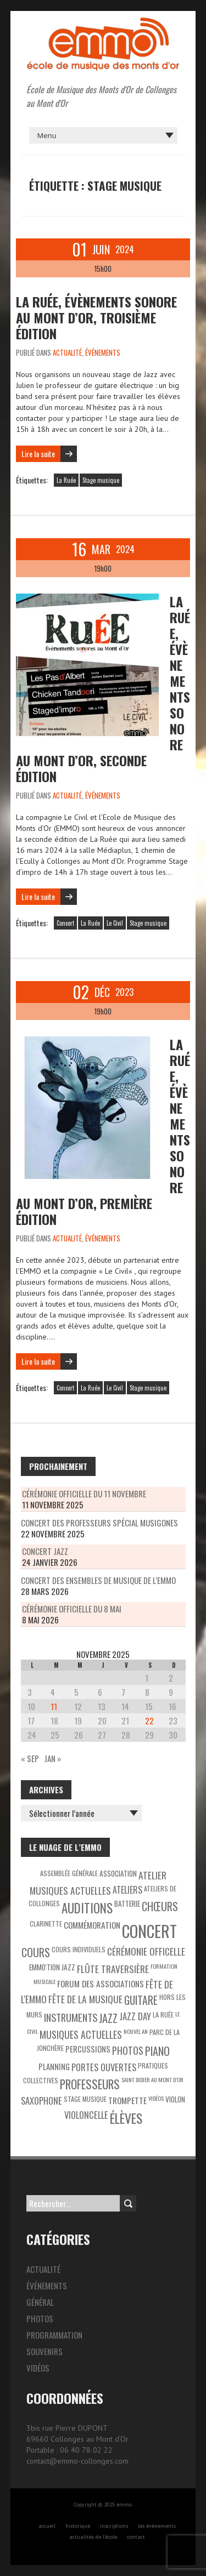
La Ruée (66, 480)
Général (40, 2302)
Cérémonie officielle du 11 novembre (84, 1494)
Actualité (67, 352)
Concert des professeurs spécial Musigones (99, 1523)
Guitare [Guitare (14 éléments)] (141, 2000)
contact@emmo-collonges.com (77, 2461)
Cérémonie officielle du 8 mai (71, 1609)
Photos (39, 2318)
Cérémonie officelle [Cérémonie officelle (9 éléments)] (146, 1951)
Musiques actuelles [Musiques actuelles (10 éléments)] (81, 2034)
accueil (46, 2525)
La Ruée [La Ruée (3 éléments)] (163, 2014)
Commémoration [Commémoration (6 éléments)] (92, 1925)
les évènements (157, 2525)
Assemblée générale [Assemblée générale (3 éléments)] (69, 1873)
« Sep (30, 1758)
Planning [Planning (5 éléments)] (54, 2066)
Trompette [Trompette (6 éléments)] (127, 2100)
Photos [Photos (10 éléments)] (127, 2050)
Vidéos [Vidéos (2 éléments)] (156, 2098)
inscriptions (114, 2525)
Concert (65, 923)
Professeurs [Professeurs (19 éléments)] (90, 2084)
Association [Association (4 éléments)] (118, 1873)
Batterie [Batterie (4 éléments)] (127, 1903)
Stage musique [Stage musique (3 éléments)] (85, 2099)
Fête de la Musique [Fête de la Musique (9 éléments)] (85, 1999)
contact (136, 2536)
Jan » (52, 1758)
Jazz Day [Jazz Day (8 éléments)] (135, 2016)
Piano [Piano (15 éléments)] (157, 2051)
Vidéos (37, 2368)
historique (77, 2525)
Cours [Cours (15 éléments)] (35, 1952)
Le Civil (115, 923)
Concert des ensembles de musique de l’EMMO (98, 1580)
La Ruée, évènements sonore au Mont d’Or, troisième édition (96, 317)
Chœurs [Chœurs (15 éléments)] (160, 1906)
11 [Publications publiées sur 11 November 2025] (54, 1706)
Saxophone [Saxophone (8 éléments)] (41, 2100)
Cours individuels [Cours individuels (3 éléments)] (78, 1949)
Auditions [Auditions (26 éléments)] (87, 1908)
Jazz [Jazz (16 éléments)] (108, 2018)
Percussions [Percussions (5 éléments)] (87, 2049)
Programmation (54, 2335)
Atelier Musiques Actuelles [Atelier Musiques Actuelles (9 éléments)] (98, 1882)
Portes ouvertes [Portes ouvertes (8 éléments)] (103, 2067)
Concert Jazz (45, 1551)
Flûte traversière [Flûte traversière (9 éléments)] (113, 1969)
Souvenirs (44, 2351)
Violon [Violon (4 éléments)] (175, 2099)
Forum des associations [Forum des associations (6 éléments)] (100, 1983)
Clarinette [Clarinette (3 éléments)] (46, 1923)
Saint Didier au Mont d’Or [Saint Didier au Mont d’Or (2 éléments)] (152, 2079)
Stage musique (100, 480)
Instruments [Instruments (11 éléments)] (70, 2017)
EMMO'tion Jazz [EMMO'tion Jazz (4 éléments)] (52, 1967)
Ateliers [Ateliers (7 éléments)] (127, 1889)
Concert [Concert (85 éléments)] (149, 1930)
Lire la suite (38, 453)
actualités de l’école (93, 2536)
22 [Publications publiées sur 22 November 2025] (149, 1720)
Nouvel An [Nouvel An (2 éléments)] (136, 2031)
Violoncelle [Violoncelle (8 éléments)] (86, 2115)
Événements (102, 352)
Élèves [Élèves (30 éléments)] (126, 2118)
